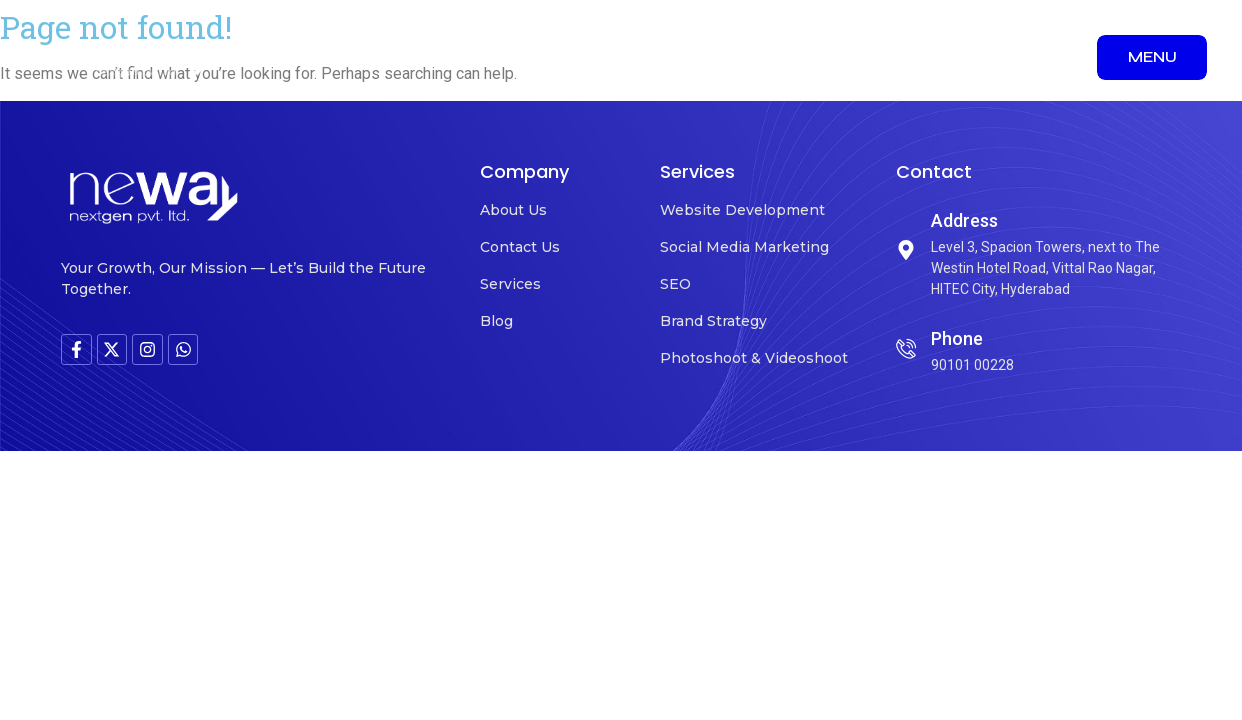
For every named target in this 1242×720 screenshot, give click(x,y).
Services (510, 284)
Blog (496, 321)
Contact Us (520, 247)
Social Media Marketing (744, 247)
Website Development (742, 210)
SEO (675, 284)
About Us (513, 210)
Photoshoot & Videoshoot (754, 358)
